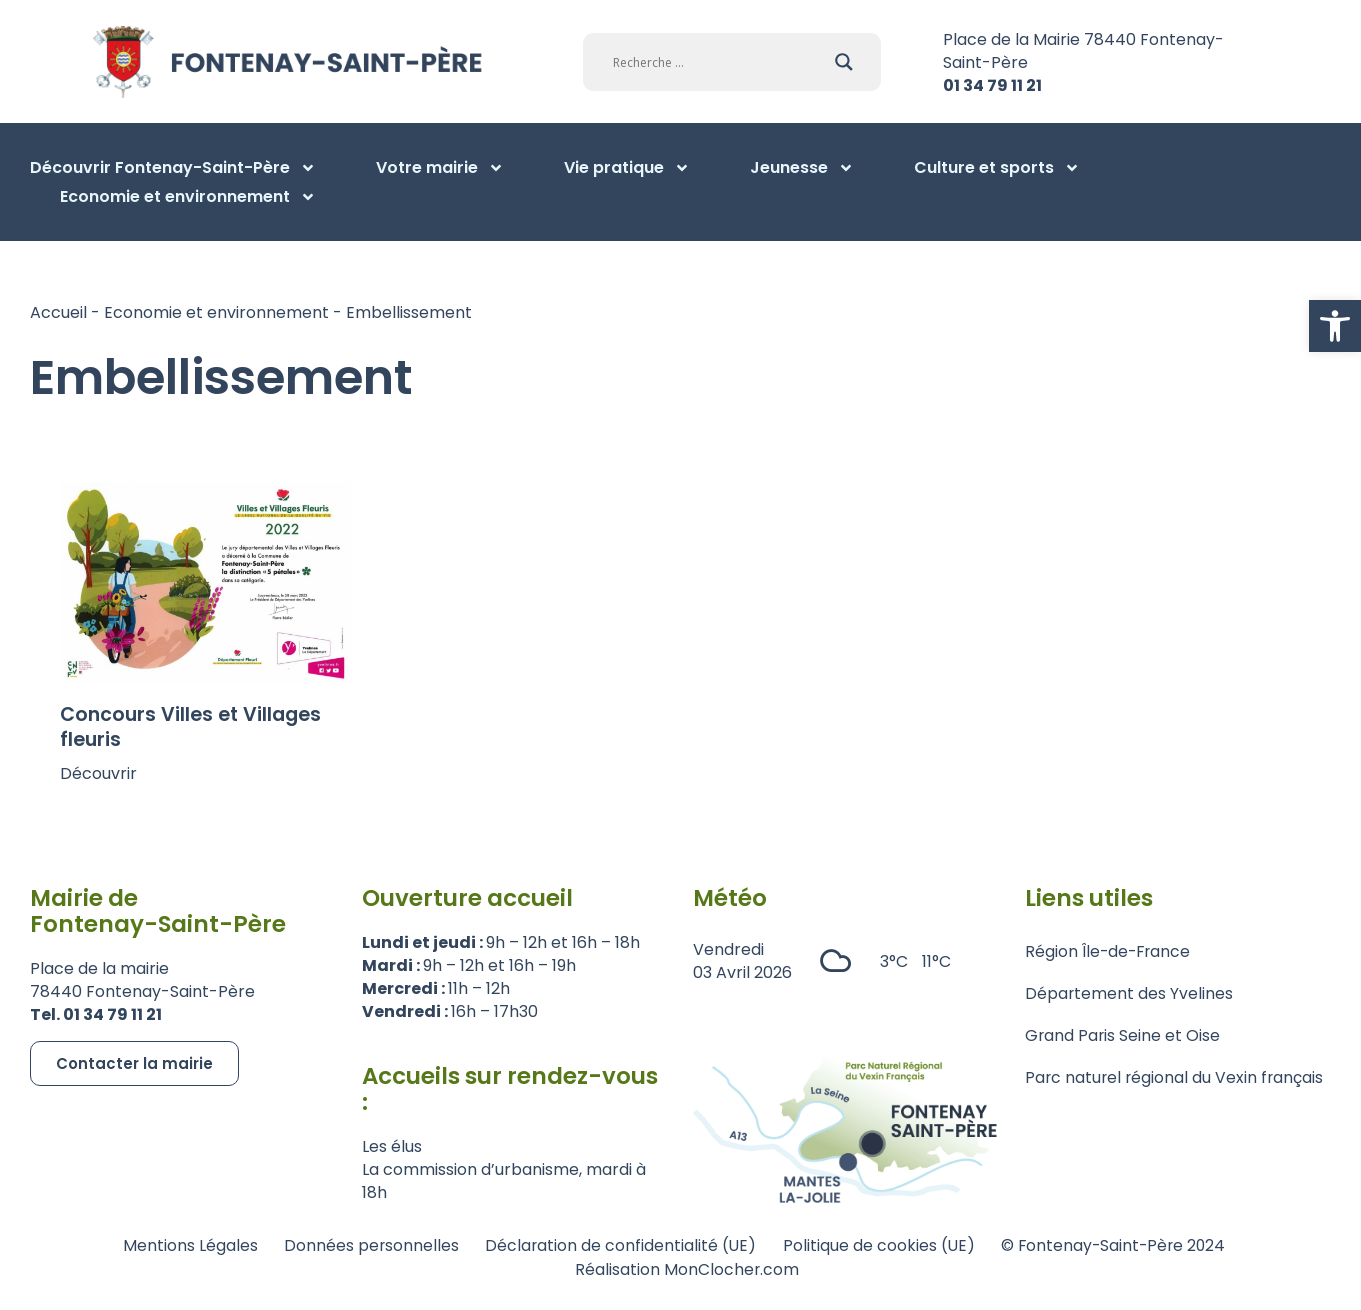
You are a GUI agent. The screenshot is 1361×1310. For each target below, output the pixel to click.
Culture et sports (997, 167)
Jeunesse (802, 167)
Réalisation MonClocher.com (688, 1268)
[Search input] (719, 62)
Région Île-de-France (1109, 952)
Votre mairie (440, 167)
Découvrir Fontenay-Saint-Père (173, 167)
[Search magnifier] (844, 62)
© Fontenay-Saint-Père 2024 (1121, 1245)
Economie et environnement (188, 196)
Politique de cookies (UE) (880, 1245)
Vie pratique (627, 167)
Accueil (58, 312)
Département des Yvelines (1129, 995)
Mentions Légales (177, 1245)
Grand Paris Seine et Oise (1123, 1038)
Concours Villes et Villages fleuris (190, 727)
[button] (1335, 326)
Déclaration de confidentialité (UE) (617, 1245)
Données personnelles (363, 1245)
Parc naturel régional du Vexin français (1176, 1081)
